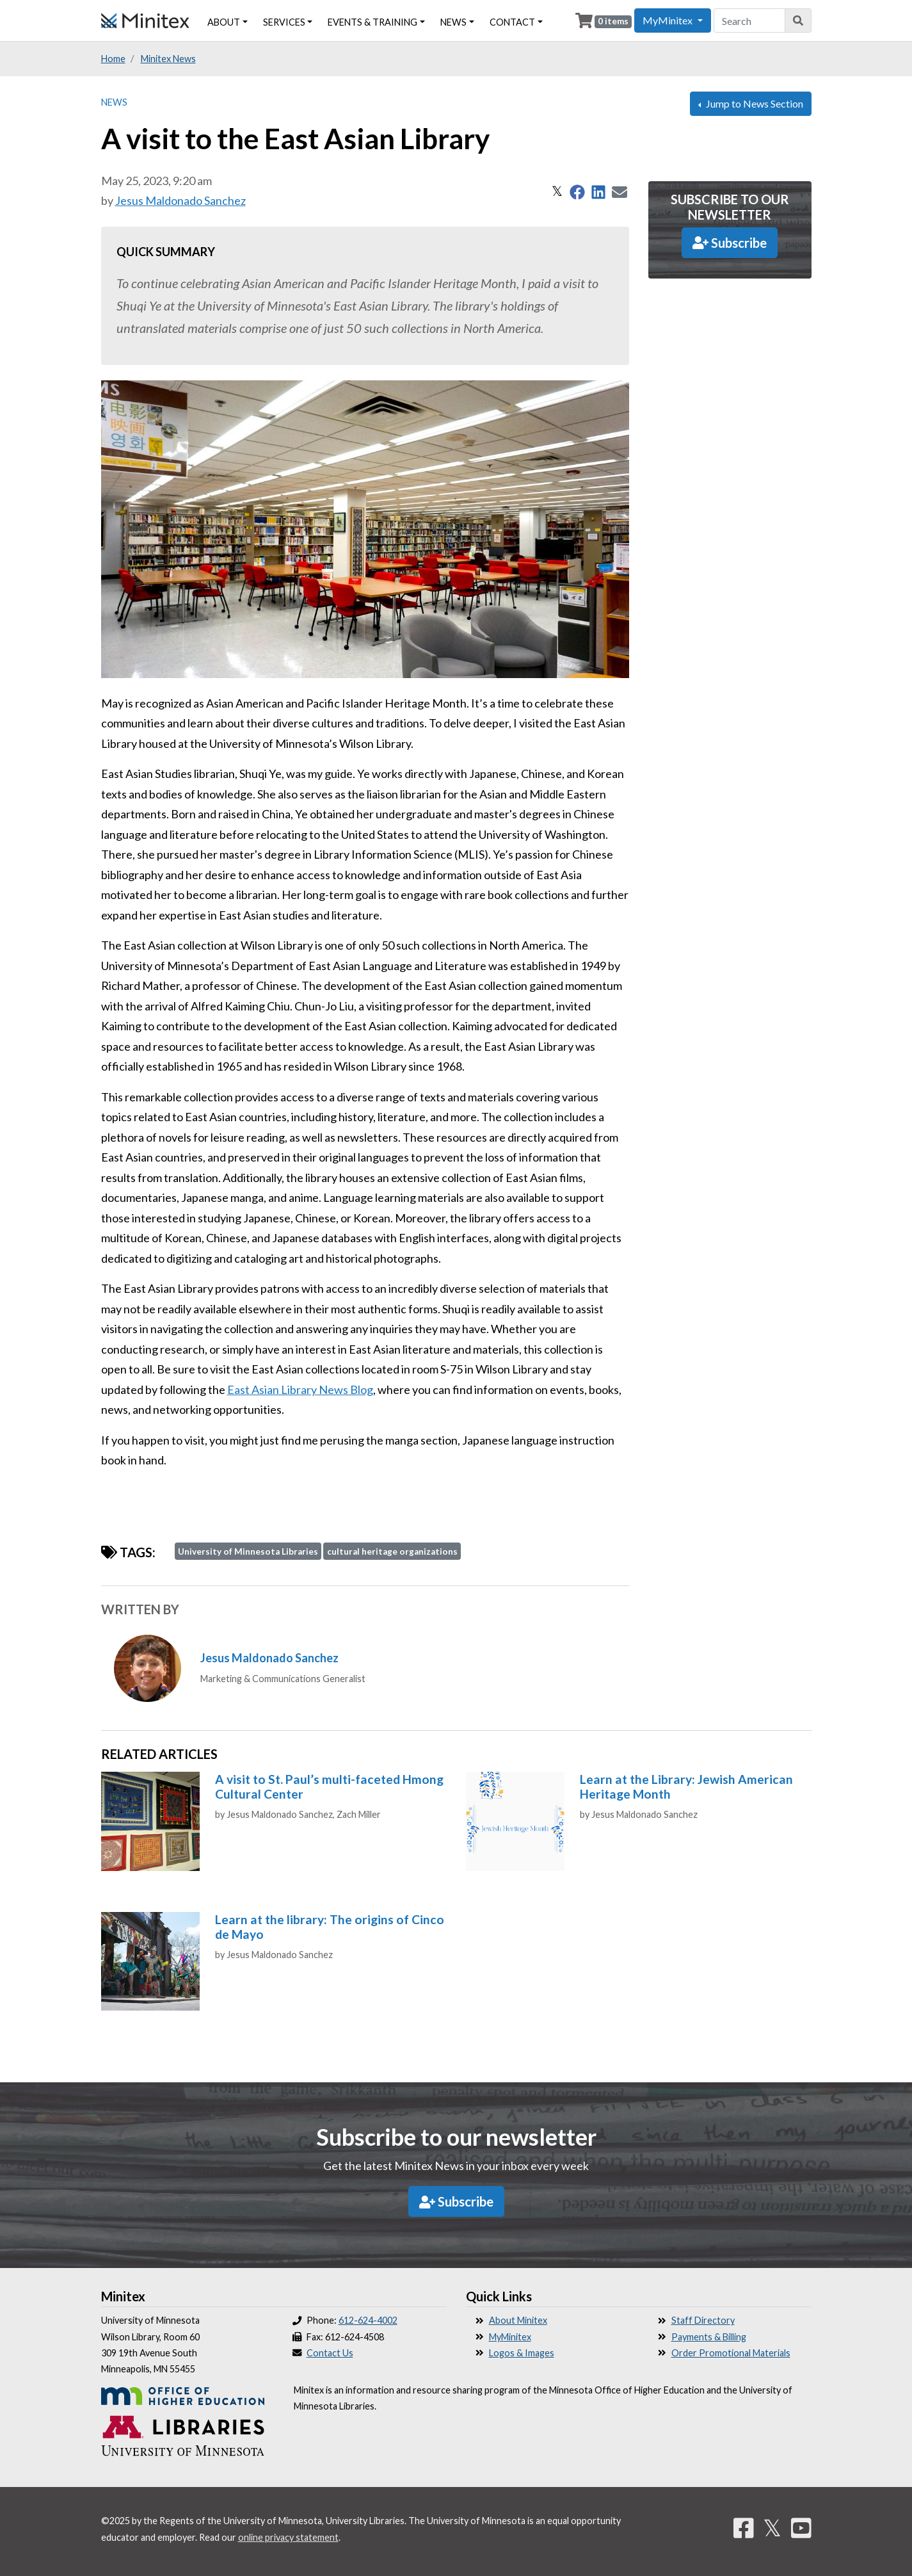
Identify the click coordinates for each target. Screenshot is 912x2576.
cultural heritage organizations (392, 1551)
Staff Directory (703, 2320)
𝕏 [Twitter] (772, 2527)
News (114, 102)
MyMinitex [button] (668, 20)
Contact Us (330, 2352)
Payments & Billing (708, 2336)
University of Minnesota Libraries (248, 1551)
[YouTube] (801, 2527)
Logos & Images (521, 2352)
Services (284, 22)
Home (113, 58)
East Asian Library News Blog (300, 1389)
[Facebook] (743, 2527)
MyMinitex (510, 2336)
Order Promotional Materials (730, 2352)
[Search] (798, 20)
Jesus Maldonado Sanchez (180, 200)
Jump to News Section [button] (753, 103)
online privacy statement (288, 2537)
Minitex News (168, 58)
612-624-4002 (368, 2320)
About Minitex (518, 2320)
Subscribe (729, 242)
